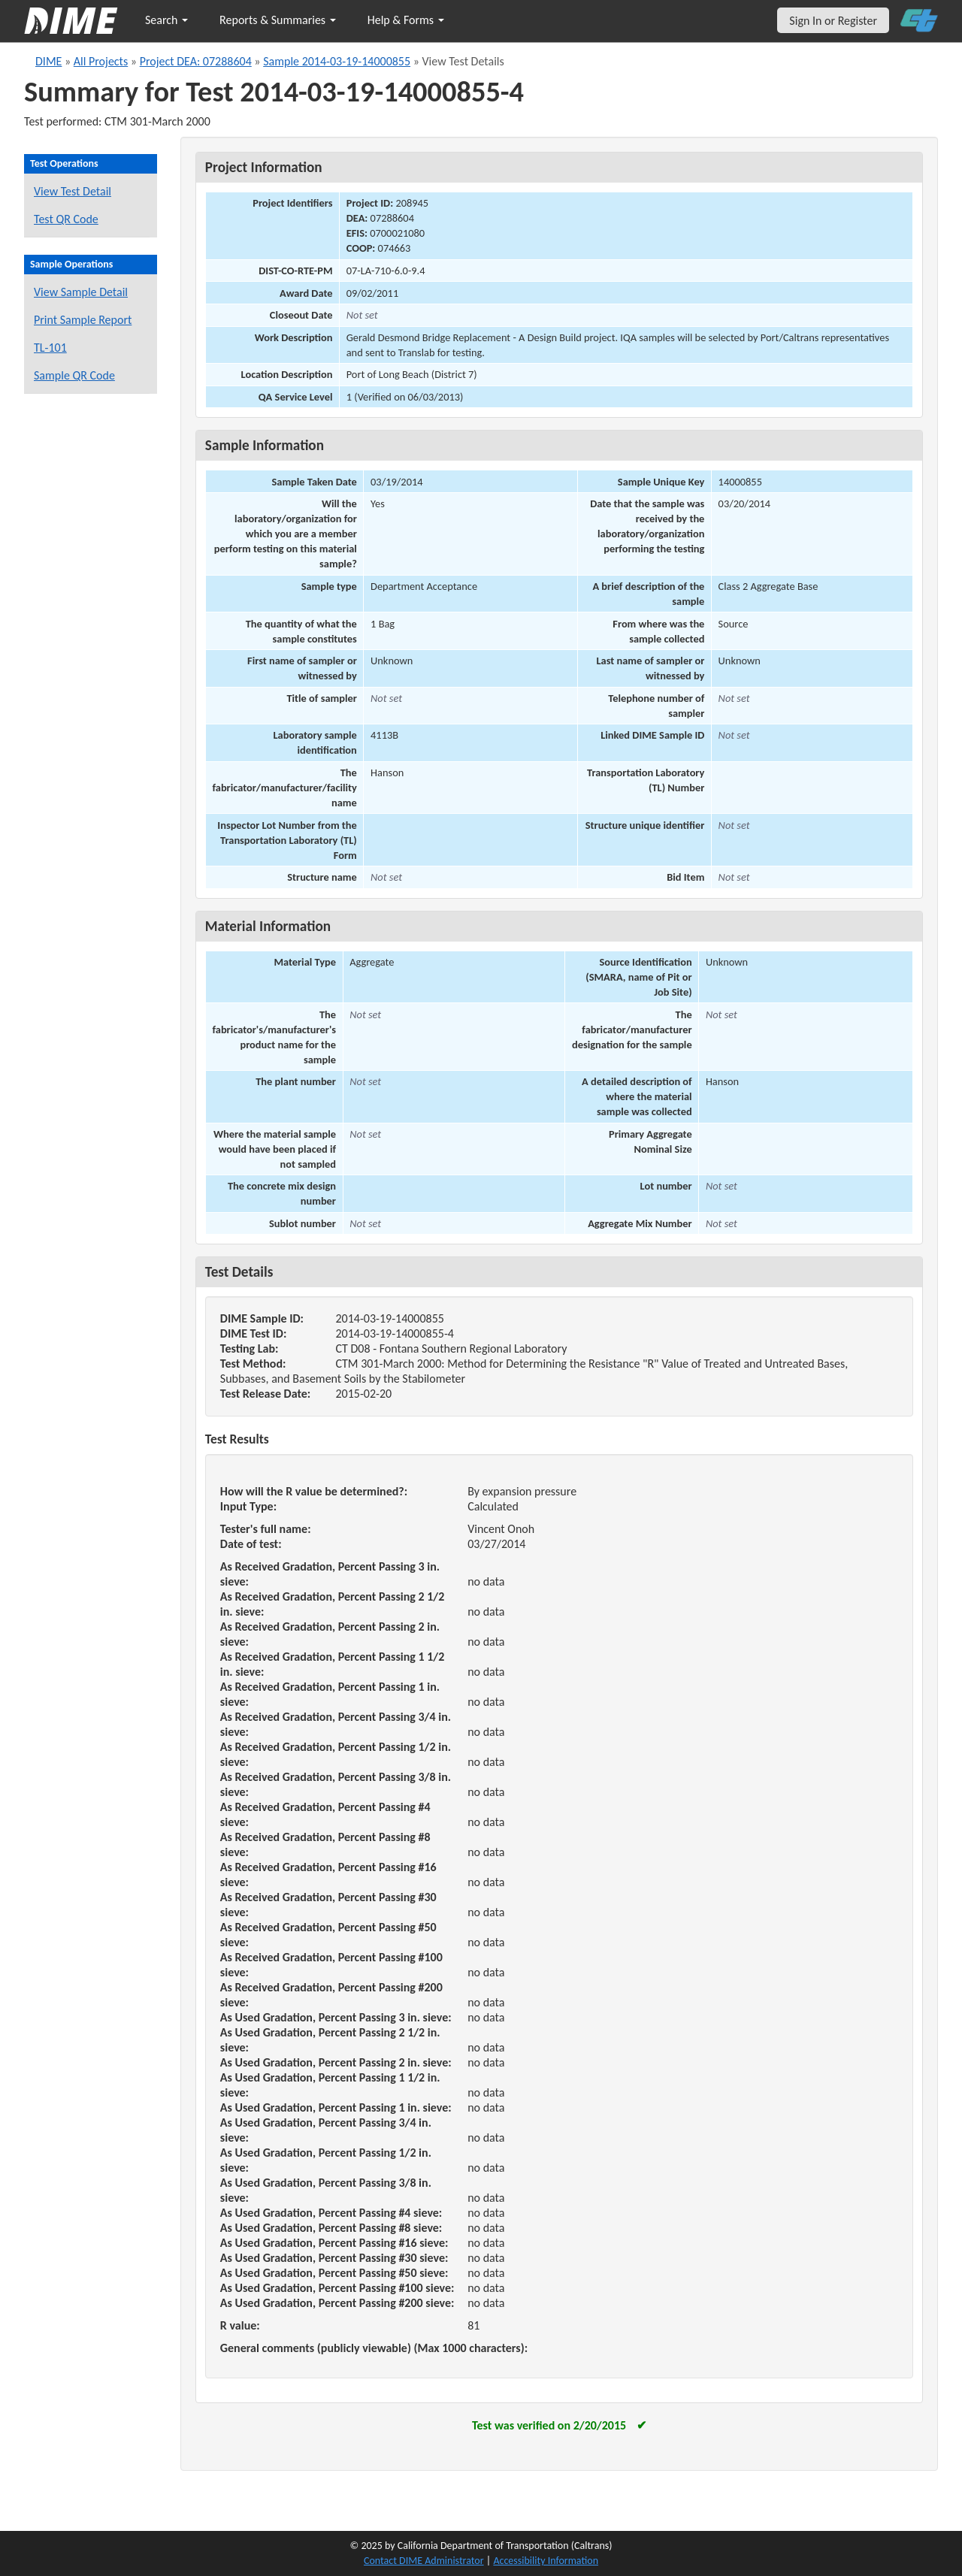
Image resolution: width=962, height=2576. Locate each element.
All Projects (101, 61)
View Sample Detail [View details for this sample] (81, 292)
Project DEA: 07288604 (196, 61)
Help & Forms (406, 20)
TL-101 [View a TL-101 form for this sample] (50, 347)
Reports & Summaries (277, 20)
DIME (48, 61)
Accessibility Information (545, 2560)
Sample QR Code (74, 375)
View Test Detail (72, 191)
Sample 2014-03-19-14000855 (336, 61)
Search (166, 20)
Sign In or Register (833, 21)
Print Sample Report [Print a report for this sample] (83, 320)
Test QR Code (66, 219)
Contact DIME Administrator (424, 2560)
